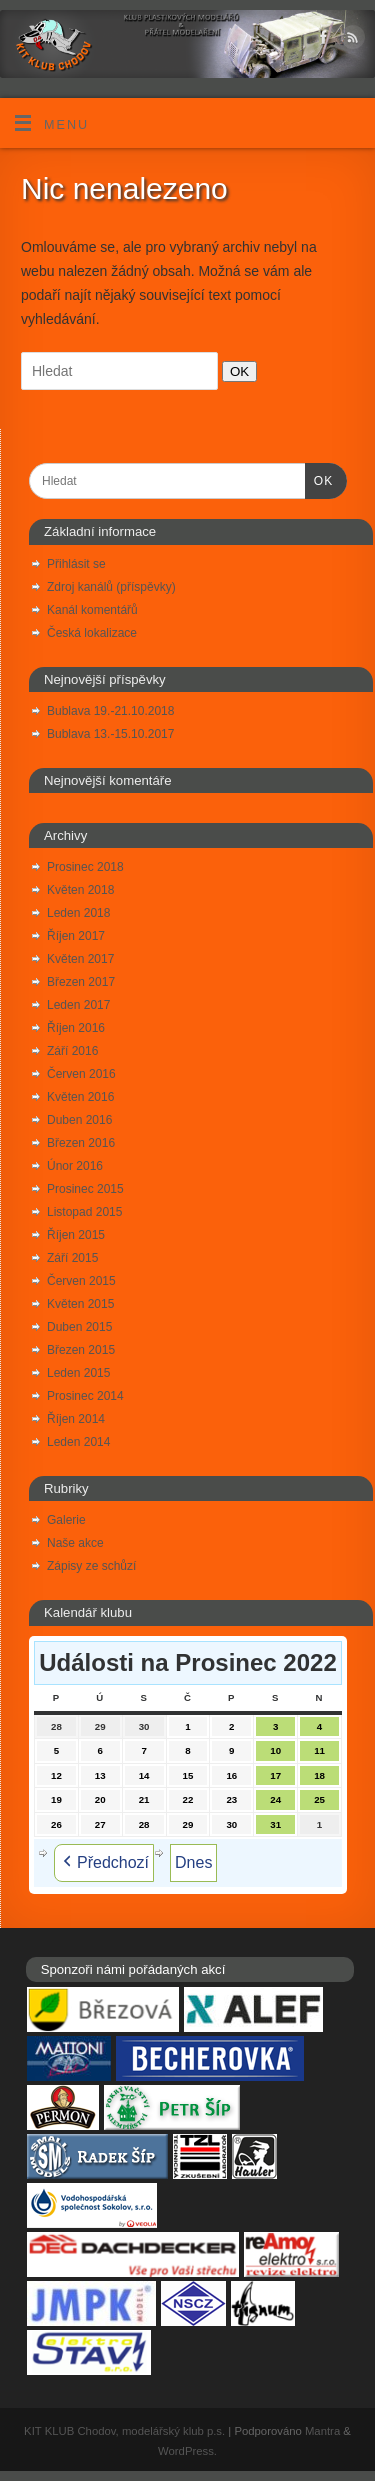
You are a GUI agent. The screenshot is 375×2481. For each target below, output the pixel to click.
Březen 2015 (81, 1350)
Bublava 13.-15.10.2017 (110, 734)
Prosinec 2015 (85, 1189)
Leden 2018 (78, 913)
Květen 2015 (80, 1304)
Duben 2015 (79, 1327)
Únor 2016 (75, 1166)
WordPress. (187, 2451)
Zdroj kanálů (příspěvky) (111, 587)
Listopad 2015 (84, 1212)
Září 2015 (72, 1258)
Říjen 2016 (76, 1028)
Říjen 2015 (76, 1235)
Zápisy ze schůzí (91, 1566)
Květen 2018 (80, 890)
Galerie (66, 1520)
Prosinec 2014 (85, 1396)
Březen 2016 (81, 1143)
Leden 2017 (78, 1005)
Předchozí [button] (104, 1863)
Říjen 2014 (76, 1419)
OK (235, 371)
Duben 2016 (79, 1120)
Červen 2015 (81, 1281)
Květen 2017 (80, 959)
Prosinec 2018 (85, 867)
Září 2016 (72, 1051)
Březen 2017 (81, 982)
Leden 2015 (78, 1373)
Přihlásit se (76, 564)
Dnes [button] (193, 1862)
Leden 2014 (78, 1442)
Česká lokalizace (92, 633)
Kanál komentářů (92, 610)
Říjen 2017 (76, 936)
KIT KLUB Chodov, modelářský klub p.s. (124, 2431)
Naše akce (75, 1543)
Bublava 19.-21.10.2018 (110, 711)
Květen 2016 (80, 1097)
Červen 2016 (81, 1074)
